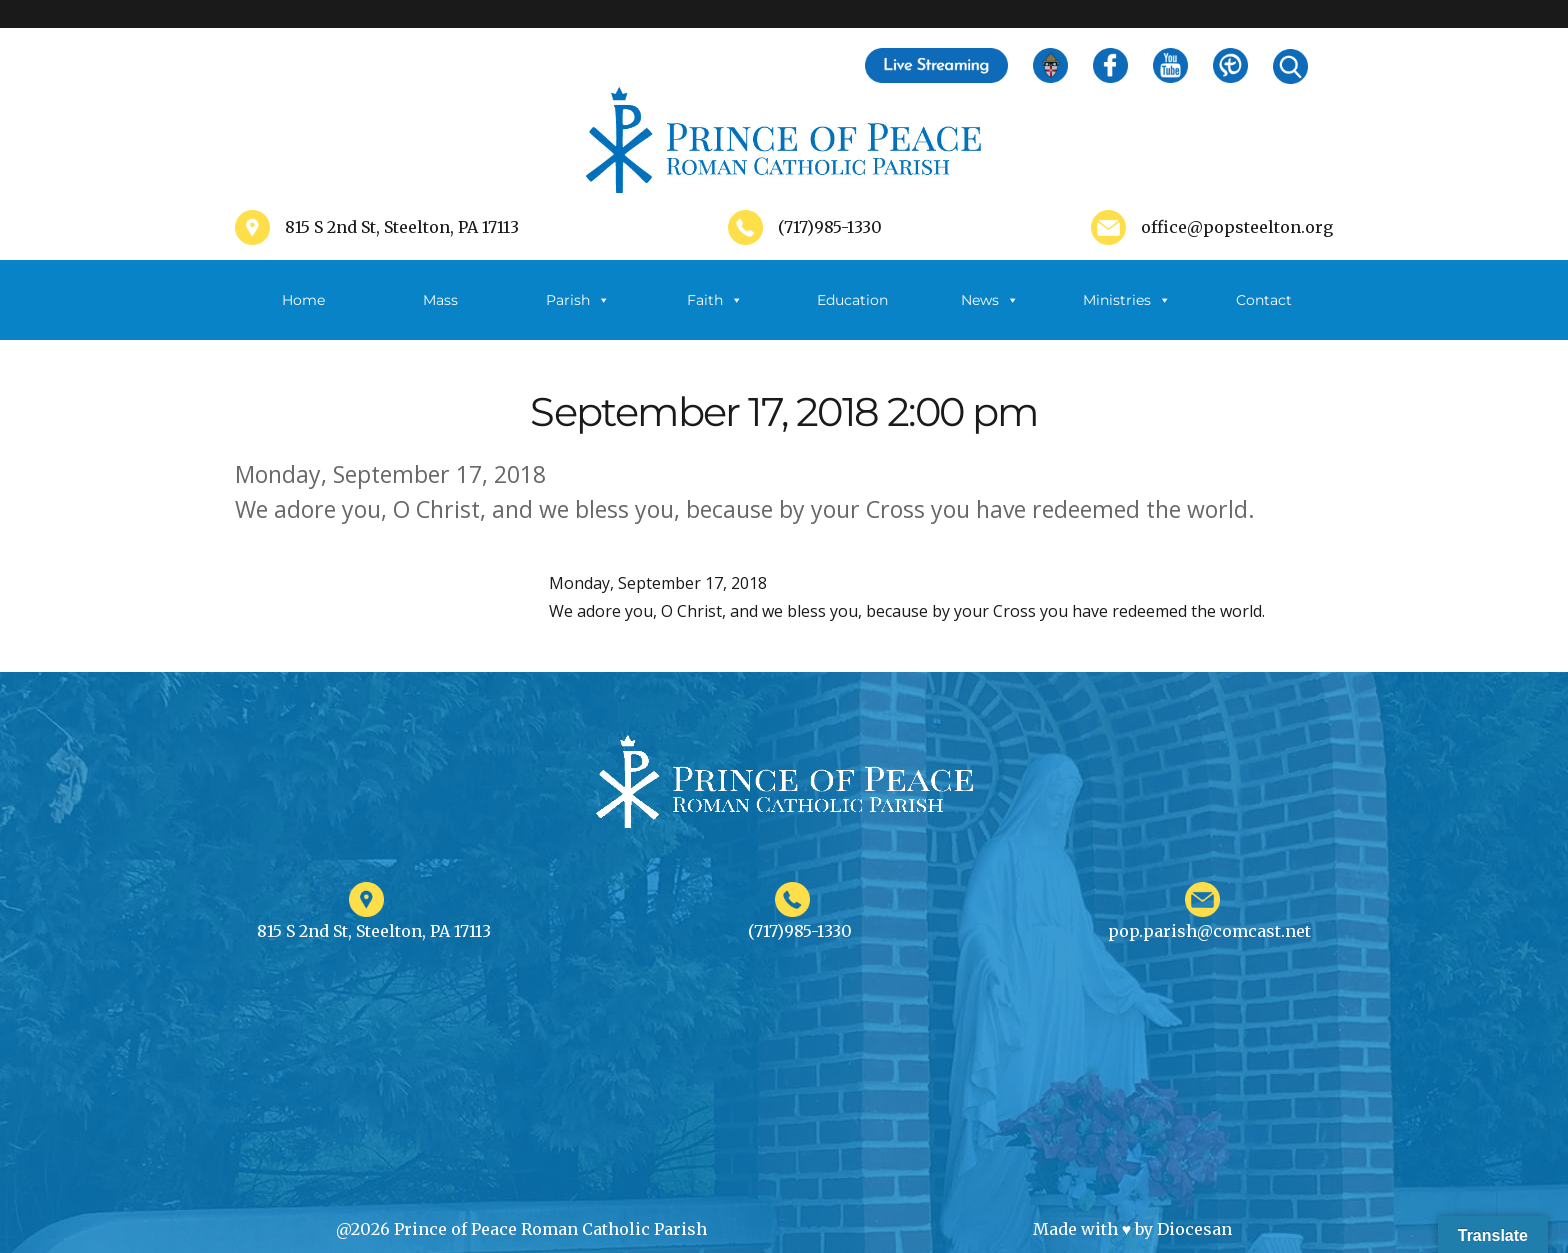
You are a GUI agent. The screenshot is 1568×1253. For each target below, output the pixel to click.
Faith (715, 300)
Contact (1264, 300)
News (990, 300)
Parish (578, 300)
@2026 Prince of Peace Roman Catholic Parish (521, 1229)
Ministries (1127, 300)
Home (303, 300)
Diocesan (1194, 1229)
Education (852, 300)
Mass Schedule (441, 315)
